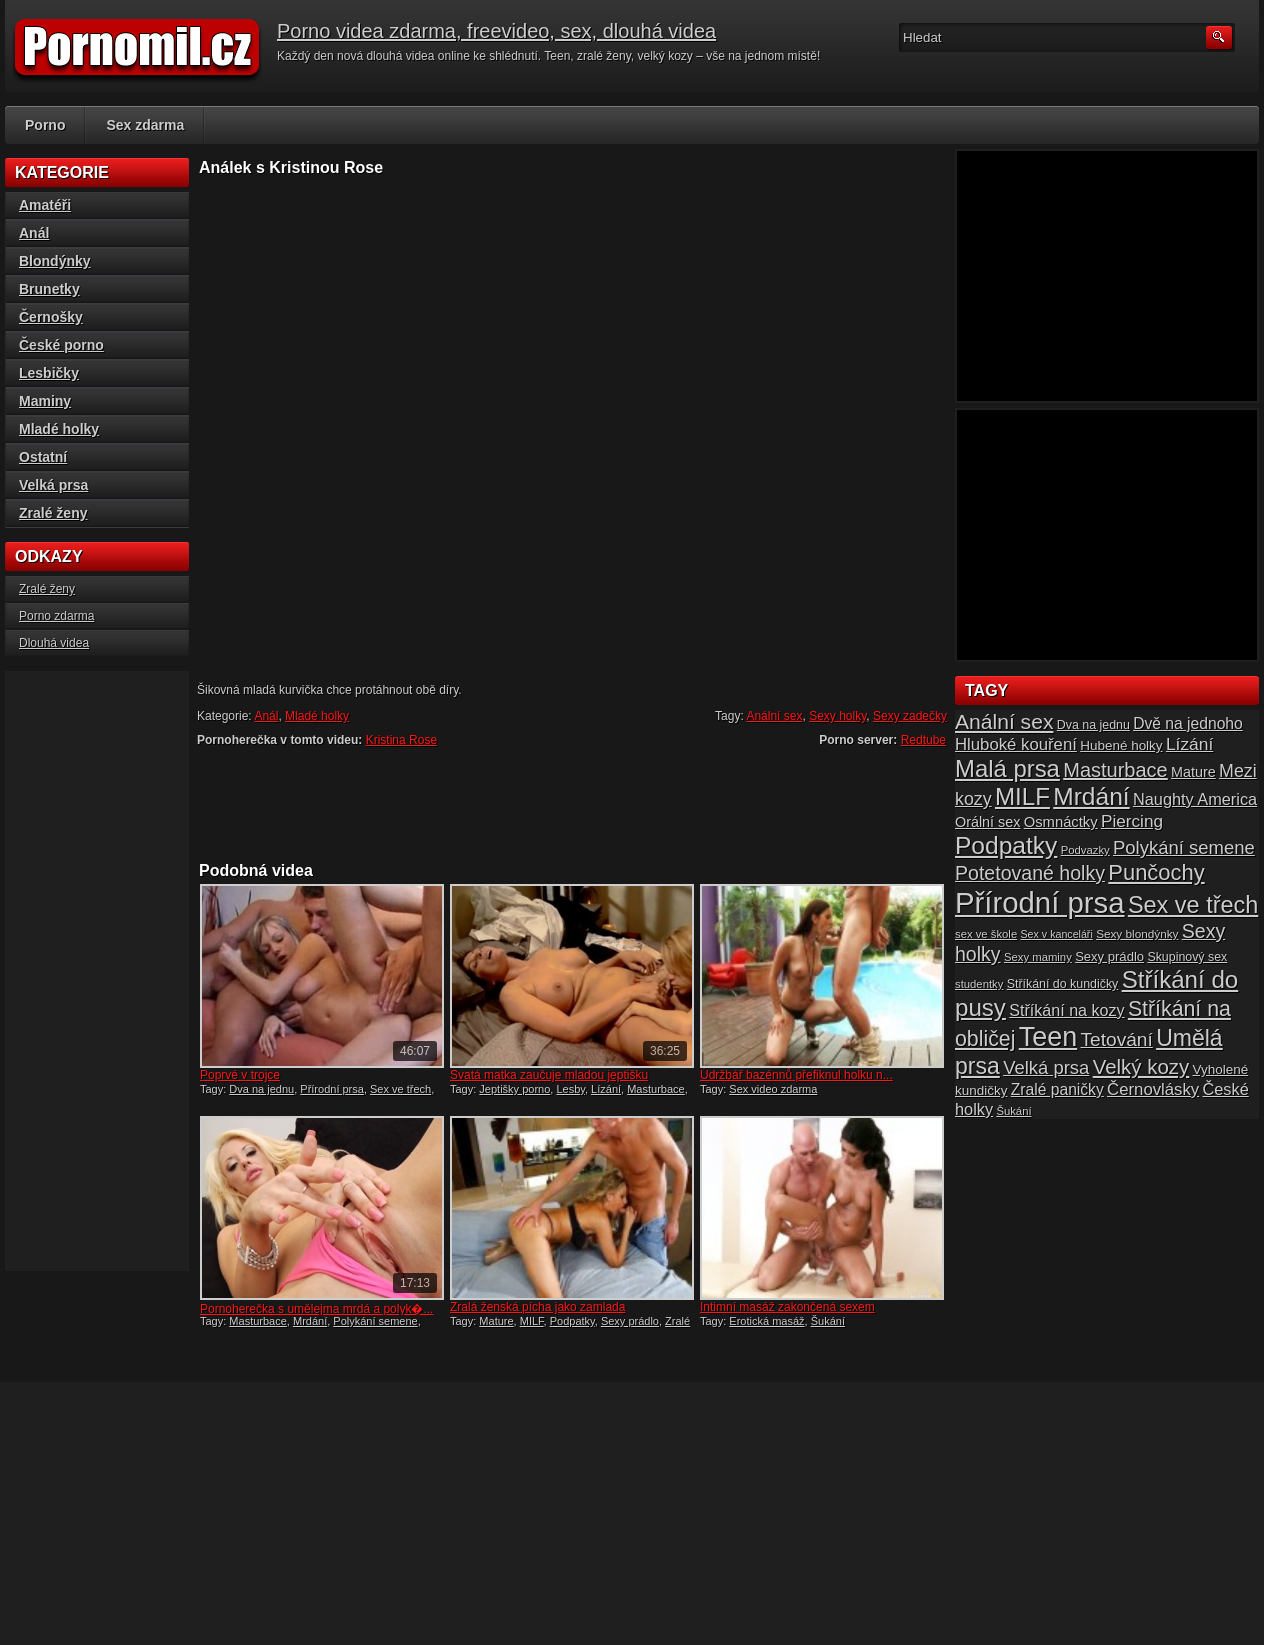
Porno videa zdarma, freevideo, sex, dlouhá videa (496, 31)
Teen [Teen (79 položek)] (1048, 1037)
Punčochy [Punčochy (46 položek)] (1156, 872)
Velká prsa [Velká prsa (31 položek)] (1046, 1067)
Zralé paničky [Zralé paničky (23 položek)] (1057, 1089)
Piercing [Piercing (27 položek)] (1132, 821)
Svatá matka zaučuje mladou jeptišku (549, 1075)
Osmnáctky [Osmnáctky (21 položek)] (1061, 822)
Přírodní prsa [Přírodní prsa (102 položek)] (1040, 902)
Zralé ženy (53, 513)
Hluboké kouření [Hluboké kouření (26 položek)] (1016, 744)
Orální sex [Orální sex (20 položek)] (987, 822)
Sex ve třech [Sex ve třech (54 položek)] (1193, 905)
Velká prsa (53, 485)
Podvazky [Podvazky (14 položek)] (1085, 850)
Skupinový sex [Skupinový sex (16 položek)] (1187, 957)
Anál (266, 716)
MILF (532, 1321)
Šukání (828, 1321)
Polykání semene (375, 1321)
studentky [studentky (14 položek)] (979, 984)
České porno (61, 345)
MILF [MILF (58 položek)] (1022, 796)
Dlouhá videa (54, 643)
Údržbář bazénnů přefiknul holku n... (796, 1075)
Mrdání (310, 1321)
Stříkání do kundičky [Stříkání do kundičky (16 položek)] (1063, 984)
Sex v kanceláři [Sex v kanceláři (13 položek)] (1057, 934)
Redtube (923, 740)
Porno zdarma (56, 616)
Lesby (570, 1089)
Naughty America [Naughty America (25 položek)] (1195, 799)
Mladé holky (317, 716)
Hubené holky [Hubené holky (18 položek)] (1121, 745)
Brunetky (49, 289)
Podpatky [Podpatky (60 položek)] (1006, 845)
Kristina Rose (401, 740)
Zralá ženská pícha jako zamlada (537, 1307)
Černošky (51, 317)
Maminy (45, 401)
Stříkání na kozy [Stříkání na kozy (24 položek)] (1066, 1010)
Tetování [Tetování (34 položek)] (1117, 1039)
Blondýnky (55, 261)
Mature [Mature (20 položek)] (1193, 772)
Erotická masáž (766, 1321)
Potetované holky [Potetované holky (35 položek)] (1030, 873)
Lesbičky (49, 373)
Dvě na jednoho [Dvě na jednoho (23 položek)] (1188, 723)
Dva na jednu (261, 1089)
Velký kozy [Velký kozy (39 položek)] (1141, 1067)
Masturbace (655, 1089)
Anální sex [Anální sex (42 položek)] (1004, 721)
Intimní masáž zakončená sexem (787, 1307)
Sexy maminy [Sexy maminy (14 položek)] (1038, 957)
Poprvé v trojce (240, 1075)
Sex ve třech (400, 1089)
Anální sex (774, 716)
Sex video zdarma (773, 1089)
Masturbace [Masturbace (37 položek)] (1115, 770)
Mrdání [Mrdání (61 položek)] (1091, 796)
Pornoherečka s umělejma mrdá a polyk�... (316, 1309)
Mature (496, 1321)
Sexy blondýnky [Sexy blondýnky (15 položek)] (1137, 933)
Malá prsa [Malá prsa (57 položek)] (1007, 768)
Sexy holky (837, 716)
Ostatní (43, 457)
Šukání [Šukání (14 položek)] (1013, 1111)
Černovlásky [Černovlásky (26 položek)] (1153, 1089)
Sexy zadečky (910, 716)
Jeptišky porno (514, 1089)
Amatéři (45, 205)
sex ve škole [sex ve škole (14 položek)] (986, 934)
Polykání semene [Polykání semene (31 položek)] (1184, 847)
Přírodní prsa (332, 1089)
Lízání (606, 1089)
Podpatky (572, 1321)
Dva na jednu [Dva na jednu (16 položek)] (1093, 725)
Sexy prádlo (630, 1321)
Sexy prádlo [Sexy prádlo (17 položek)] (1109, 956)
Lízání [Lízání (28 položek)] (1189, 744)
